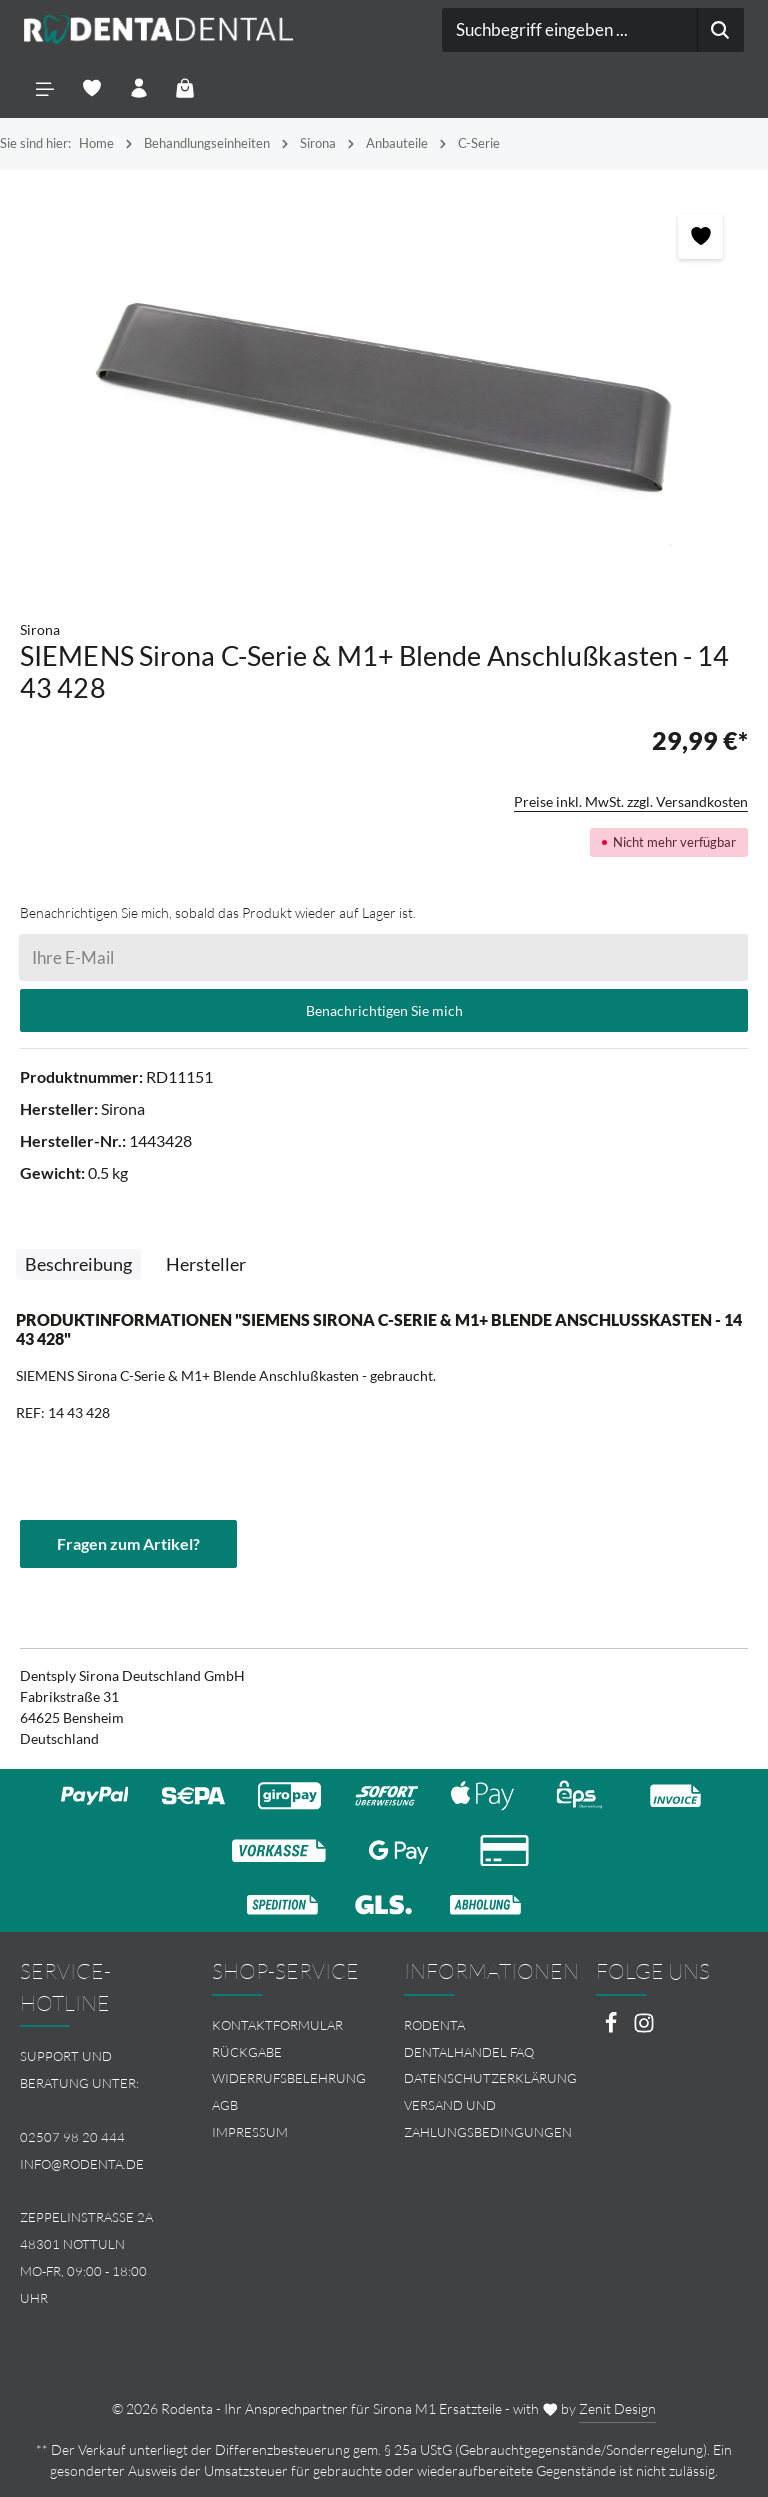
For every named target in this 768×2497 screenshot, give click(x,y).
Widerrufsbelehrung (289, 2078)
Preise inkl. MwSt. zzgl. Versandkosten (631, 801)
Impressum (250, 2132)
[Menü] (45, 88)
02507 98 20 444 (72, 2137)
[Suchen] (720, 30)
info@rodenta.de (82, 2164)
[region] (384, 394)
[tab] (78, 1264)
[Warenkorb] (186, 88)
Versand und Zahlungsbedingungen (488, 2118)
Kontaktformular (277, 2025)
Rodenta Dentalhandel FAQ (469, 2038)
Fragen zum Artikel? (128, 1543)
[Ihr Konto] (139, 88)
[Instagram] (644, 2028)
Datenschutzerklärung (490, 2078)
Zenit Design (617, 2408)
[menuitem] (288, 2025)
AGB (225, 2105)
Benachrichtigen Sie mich (384, 1010)
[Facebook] (612, 2028)
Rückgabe (247, 2052)
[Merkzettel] (92, 88)
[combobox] (570, 30)
